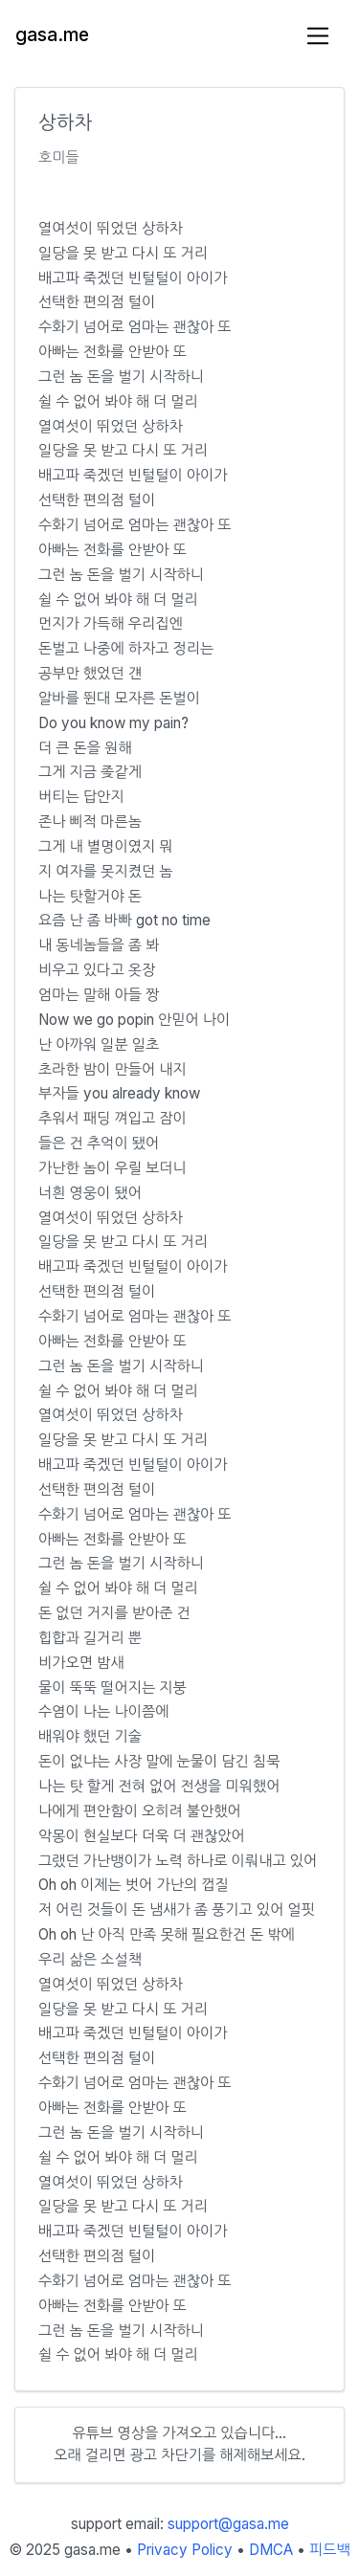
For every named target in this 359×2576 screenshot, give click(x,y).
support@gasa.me (228, 2524)
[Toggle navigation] (318, 36)
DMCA (271, 2550)
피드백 (329, 2550)
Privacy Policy (185, 2550)
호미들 (58, 157)
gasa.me (52, 35)
